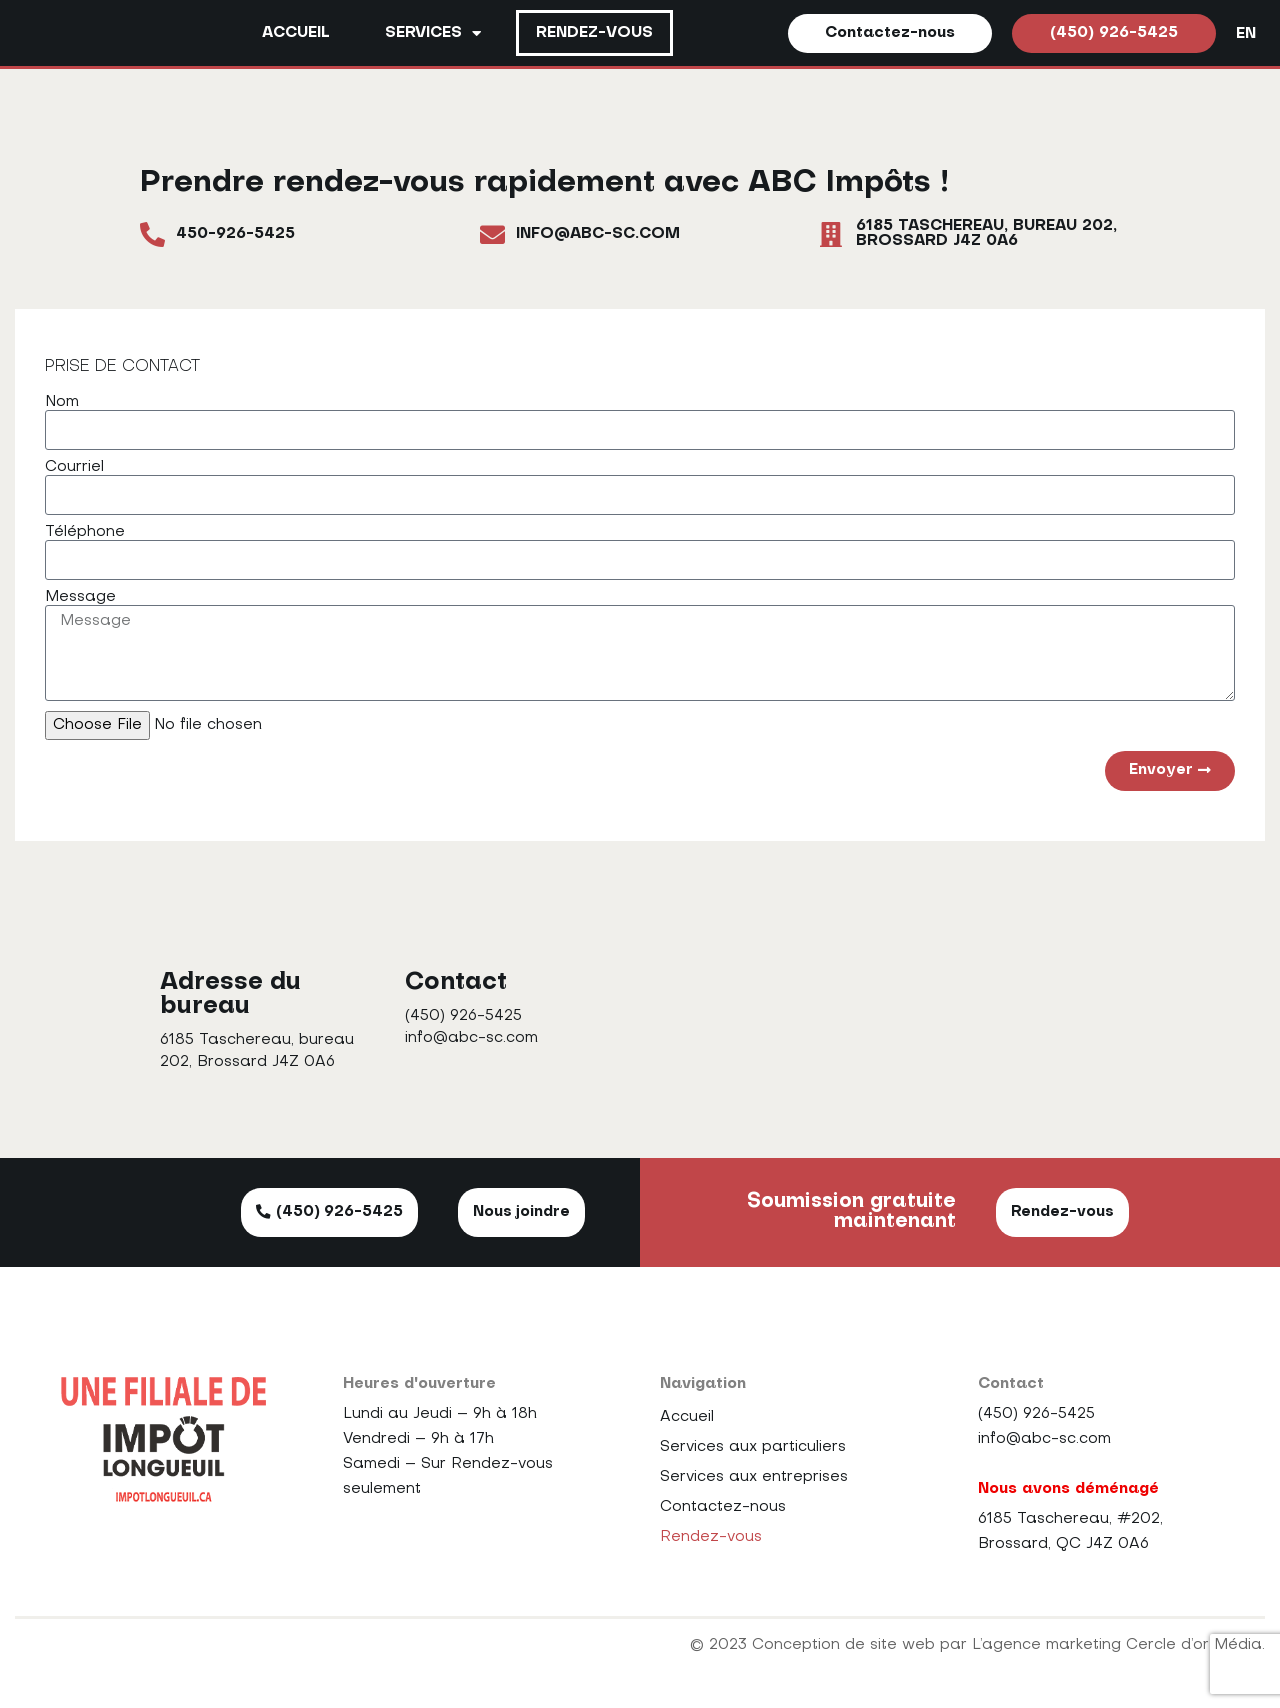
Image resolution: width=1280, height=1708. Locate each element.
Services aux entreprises (754, 1478)
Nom (62, 403)
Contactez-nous (723, 1508)
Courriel (74, 468)
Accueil (296, 34)
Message (80, 598)
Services (433, 33)
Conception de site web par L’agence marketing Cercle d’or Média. (1008, 1646)
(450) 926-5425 (463, 1017)
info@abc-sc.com (471, 1039)
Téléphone (85, 533)
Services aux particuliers (753, 1448)
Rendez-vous (594, 34)
